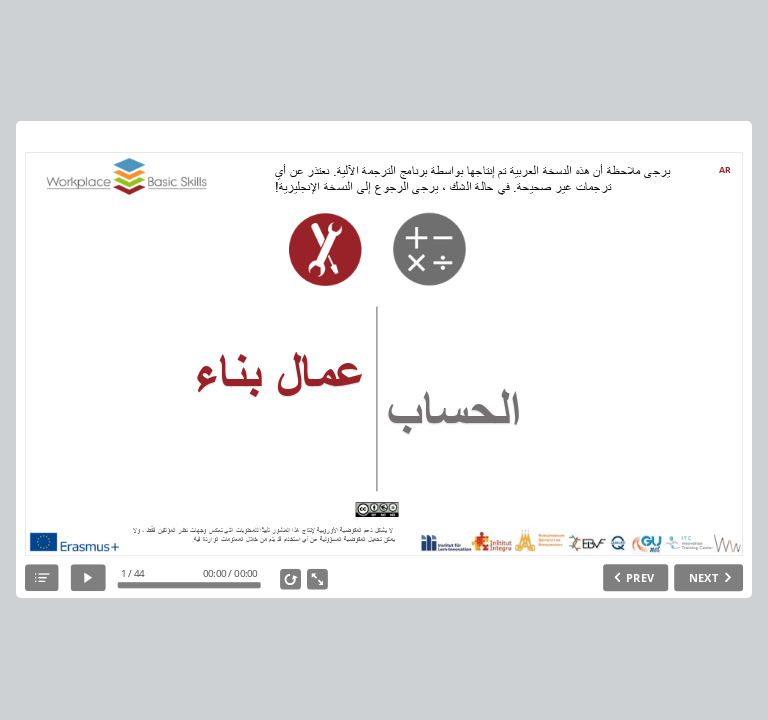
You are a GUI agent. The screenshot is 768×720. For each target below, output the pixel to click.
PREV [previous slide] (640, 577)
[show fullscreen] (317, 579)
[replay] (290, 579)
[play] (88, 578)
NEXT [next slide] (703, 577)
